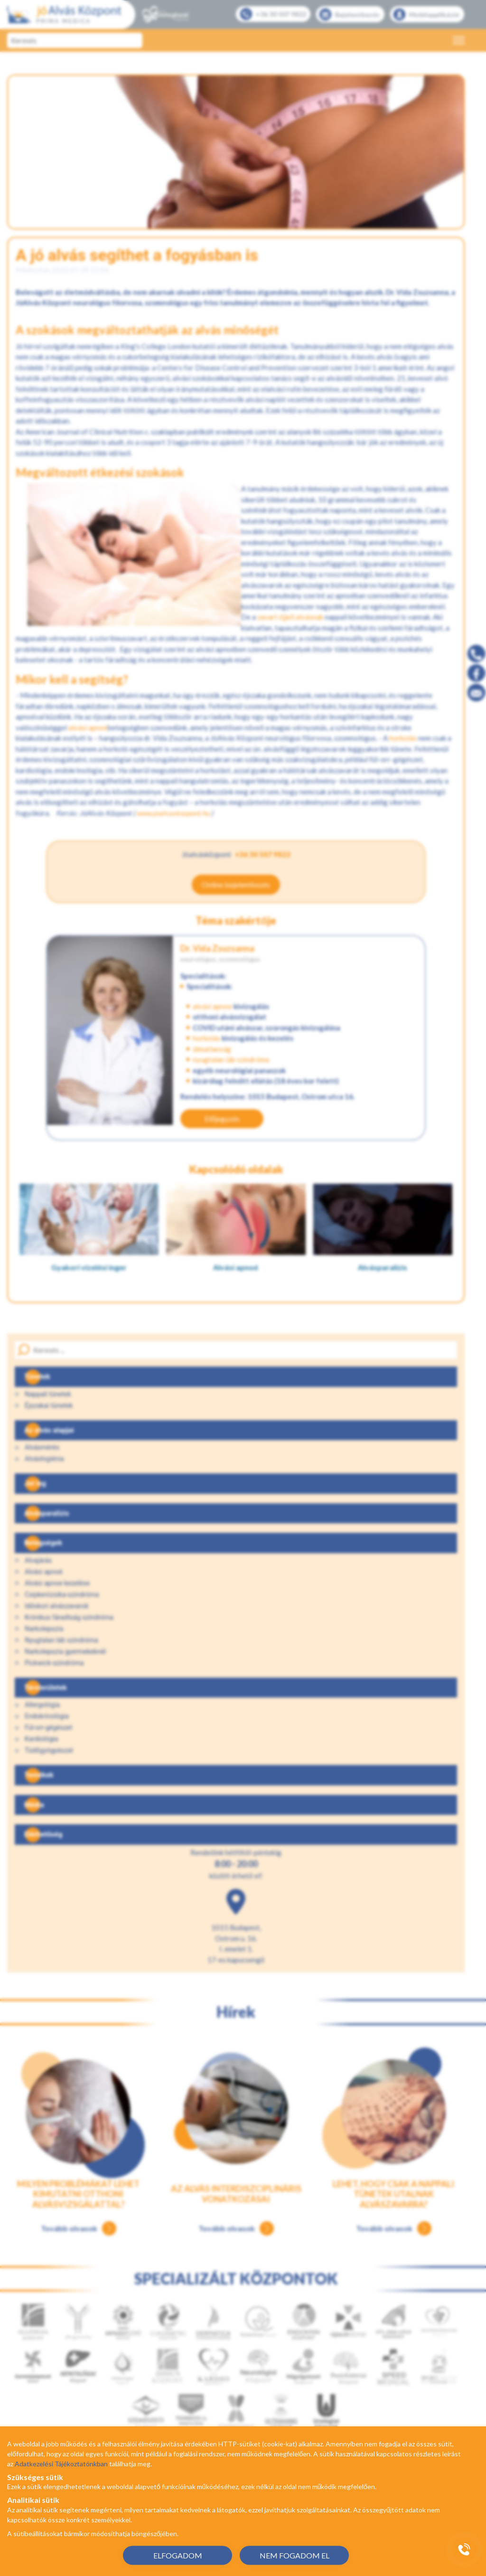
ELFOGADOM (177, 2554)
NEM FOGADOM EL (294, 2554)
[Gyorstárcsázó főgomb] (464, 2549)
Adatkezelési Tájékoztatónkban (61, 2464)
